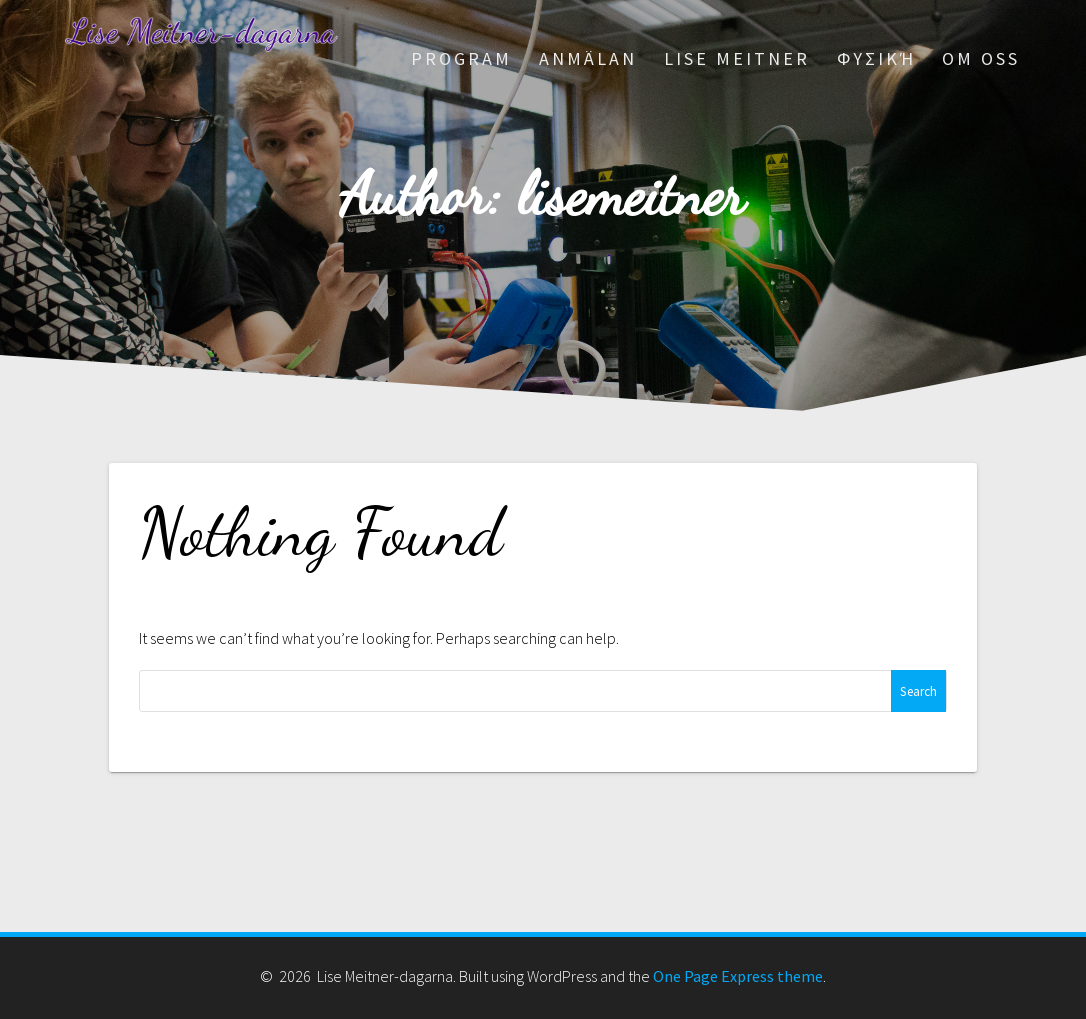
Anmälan (588, 58)
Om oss (981, 58)
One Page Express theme (738, 976)
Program (461, 58)
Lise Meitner (737, 58)
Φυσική (876, 58)
